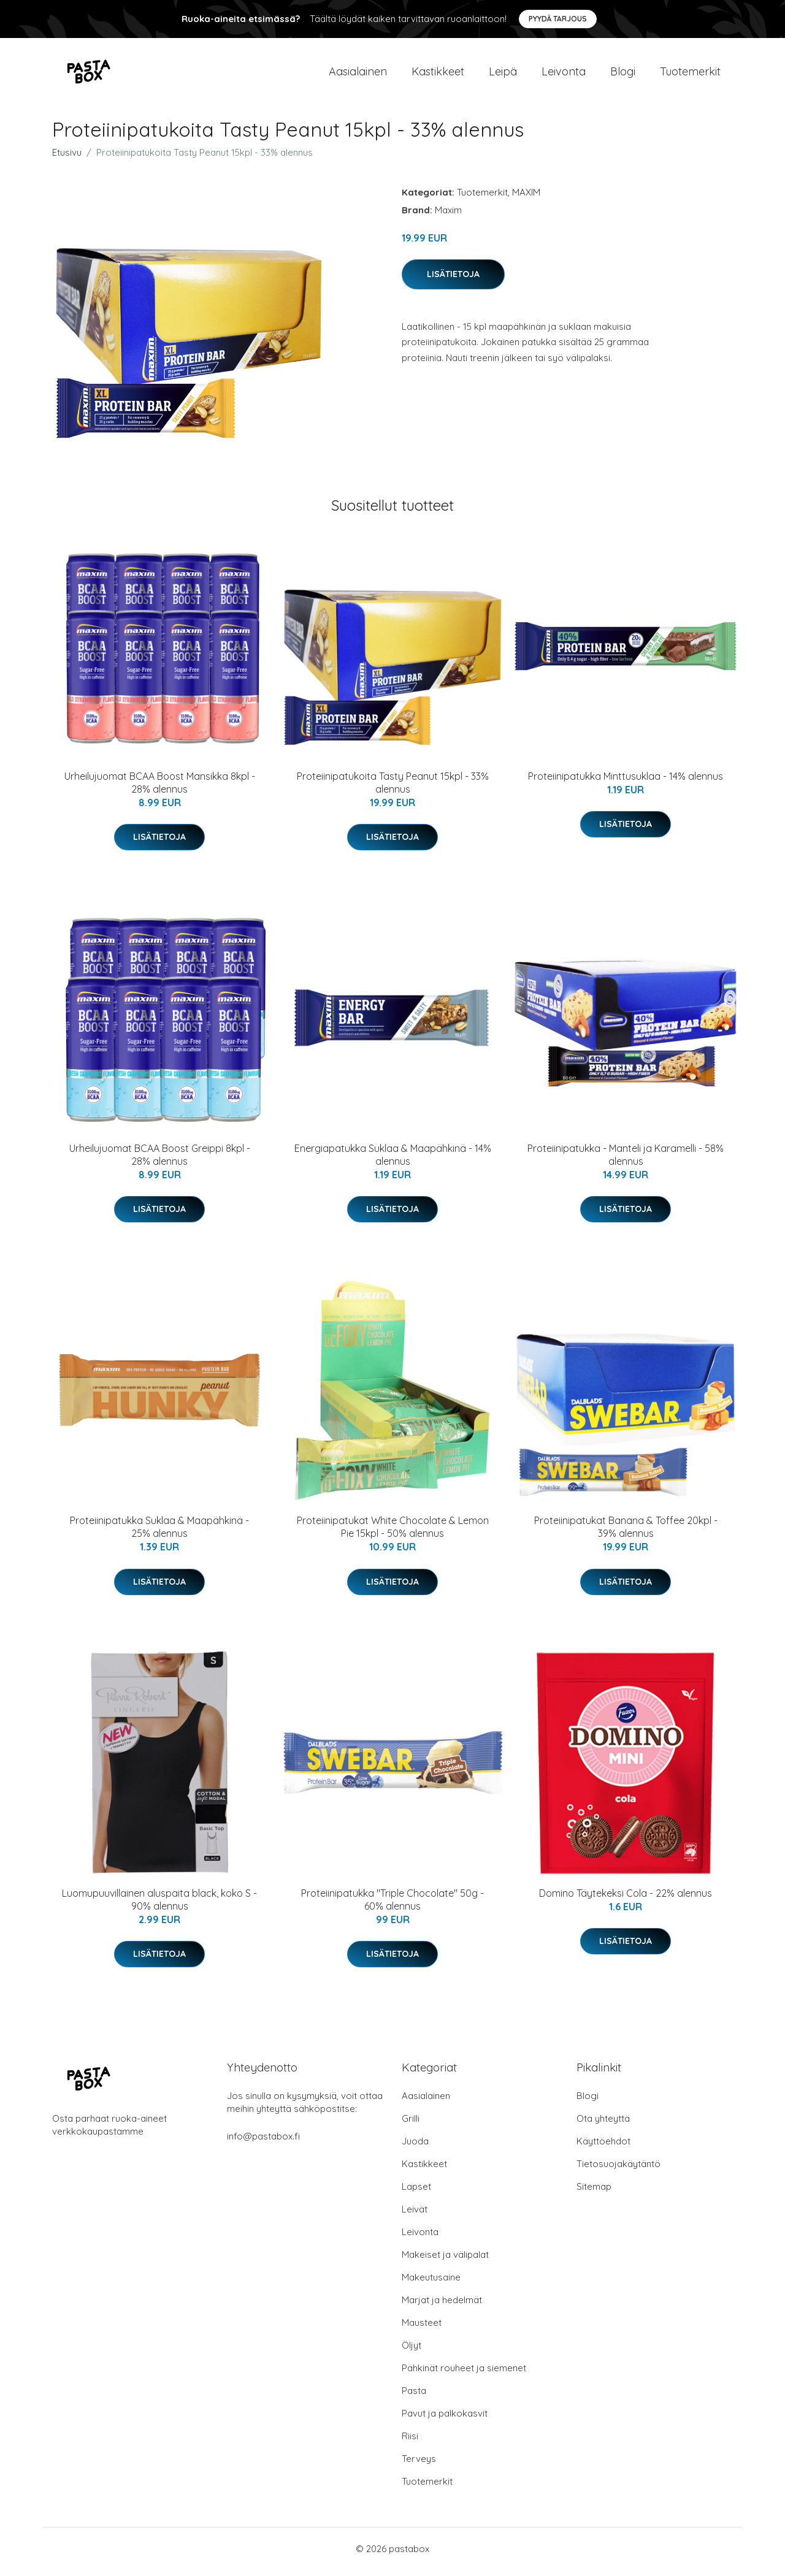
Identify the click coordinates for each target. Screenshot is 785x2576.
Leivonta (564, 74)
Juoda (415, 2147)
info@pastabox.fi (263, 2142)
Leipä (503, 74)
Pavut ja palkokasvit (445, 2419)
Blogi (622, 74)
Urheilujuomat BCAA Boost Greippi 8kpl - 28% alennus (159, 1160)
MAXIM (526, 198)
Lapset (416, 2192)
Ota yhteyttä (603, 2124)
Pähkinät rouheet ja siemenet (464, 2374)
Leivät (414, 2215)
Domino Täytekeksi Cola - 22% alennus (625, 1899)
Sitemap (593, 2192)
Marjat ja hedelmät (442, 2306)
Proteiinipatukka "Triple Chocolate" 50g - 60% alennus (392, 1905)
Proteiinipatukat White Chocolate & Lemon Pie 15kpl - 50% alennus (393, 1533)
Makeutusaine (431, 2283)
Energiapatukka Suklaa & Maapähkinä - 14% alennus (392, 1160)
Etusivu (67, 158)
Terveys (419, 2465)
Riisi (410, 2442)
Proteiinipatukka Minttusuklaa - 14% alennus (625, 782)
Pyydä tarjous (558, 18)
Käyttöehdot (603, 2147)
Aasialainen (358, 74)
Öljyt (411, 2351)
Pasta (414, 2397)
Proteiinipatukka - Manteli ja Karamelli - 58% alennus (625, 1160)
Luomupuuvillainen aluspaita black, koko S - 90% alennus (159, 1905)
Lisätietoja (453, 280)
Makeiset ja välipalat (445, 2260)
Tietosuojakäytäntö (618, 2170)
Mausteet (422, 2328)
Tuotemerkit (690, 74)
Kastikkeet (438, 74)
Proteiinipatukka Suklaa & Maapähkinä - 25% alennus (159, 1533)
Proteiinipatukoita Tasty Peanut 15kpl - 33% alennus (393, 788)
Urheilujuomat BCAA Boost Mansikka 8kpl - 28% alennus (159, 788)
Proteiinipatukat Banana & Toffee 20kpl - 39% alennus (626, 1533)
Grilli (410, 2124)
